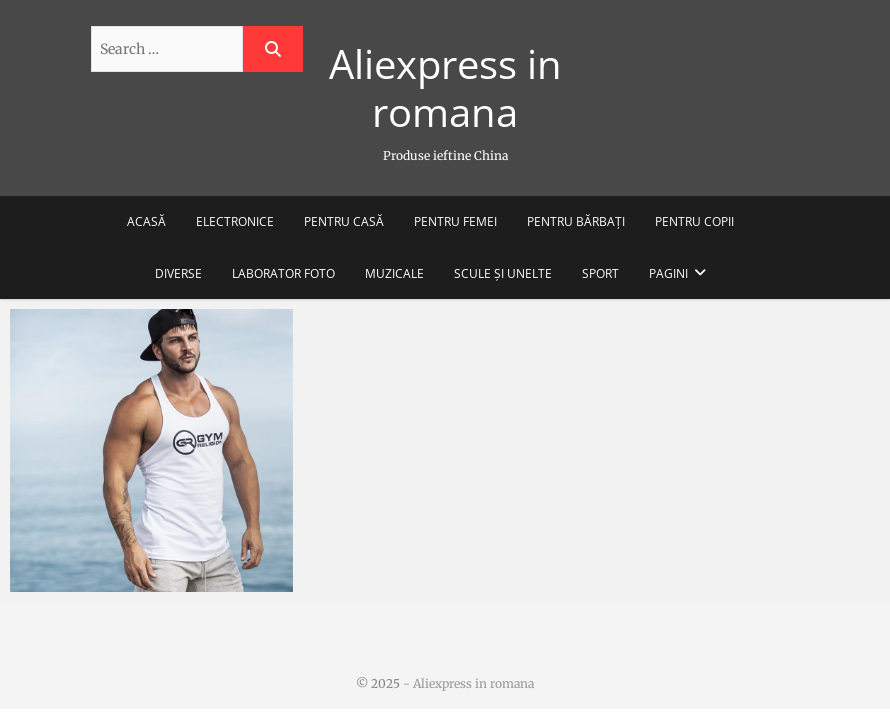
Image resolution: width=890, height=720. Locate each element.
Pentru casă (344, 221)
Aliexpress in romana (445, 88)
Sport (600, 273)
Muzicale (394, 273)
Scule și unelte (503, 273)
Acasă (146, 221)
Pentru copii (694, 221)
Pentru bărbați (576, 221)
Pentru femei (455, 221)
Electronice (235, 221)
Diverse (178, 273)
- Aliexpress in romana (467, 683)
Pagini (668, 273)
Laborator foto (283, 273)
